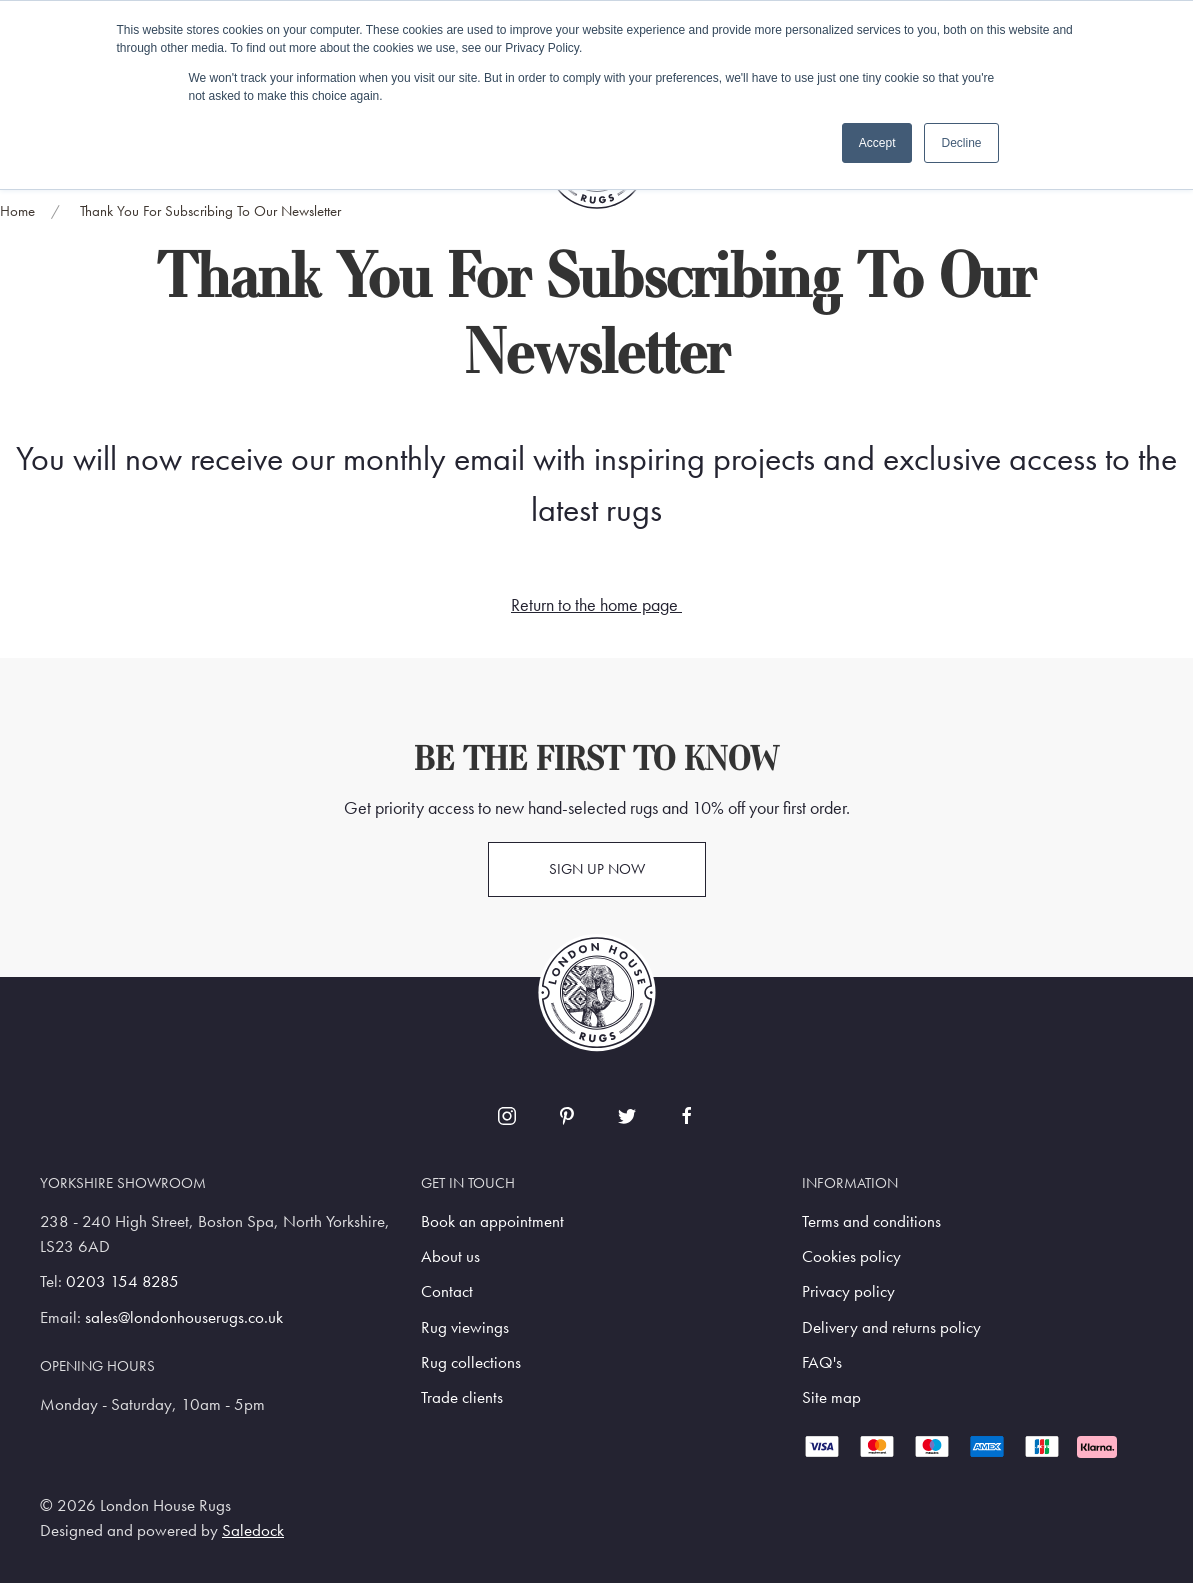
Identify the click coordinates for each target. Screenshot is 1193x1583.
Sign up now (597, 869)
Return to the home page (594, 605)
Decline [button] (961, 143)
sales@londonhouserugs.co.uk (184, 1317)
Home (17, 211)
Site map (831, 1397)
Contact (447, 1291)
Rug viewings (465, 1327)
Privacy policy (848, 1291)
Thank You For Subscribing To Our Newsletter (210, 211)
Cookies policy (851, 1256)
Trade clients (462, 1397)
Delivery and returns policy (891, 1327)
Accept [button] (877, 143)
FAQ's (822, 1362)
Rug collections (471, 1362)
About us (450, 1256)
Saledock (253, 1530)
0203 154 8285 (122, 1281)
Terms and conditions (871, 1221)
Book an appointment (492, 1221)
